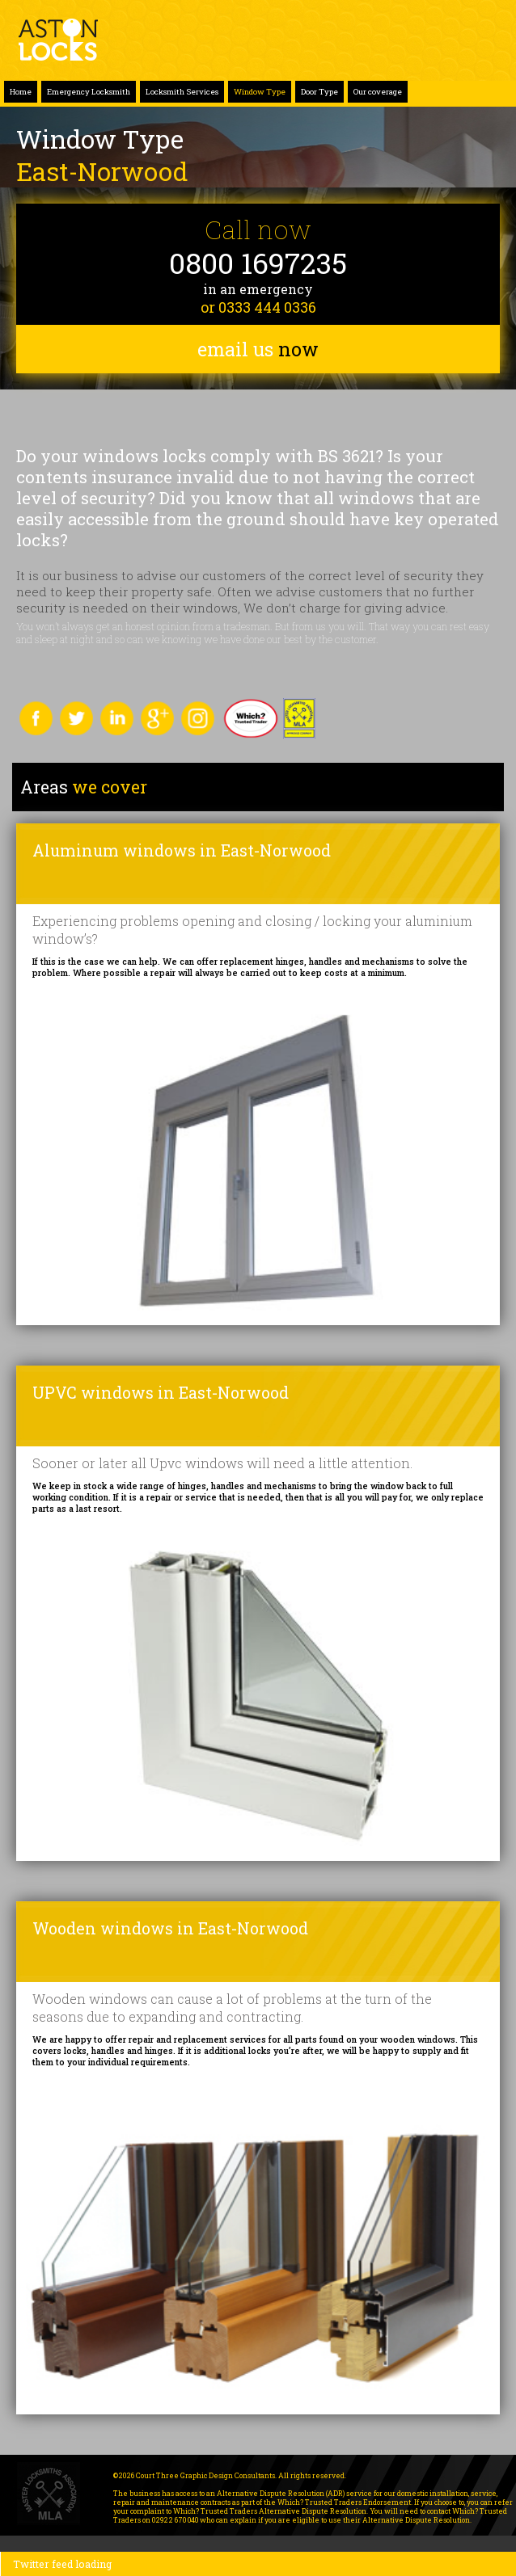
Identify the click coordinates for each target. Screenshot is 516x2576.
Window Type (259, 91)
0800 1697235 (258, 263)
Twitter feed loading (62, 2563)
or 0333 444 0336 (258, 307)
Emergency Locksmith (88, 91)
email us (258, 349)
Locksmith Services (182, 91)
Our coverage (377, 91)
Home (21, 91)
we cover (83, 787)
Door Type (319, 91)
